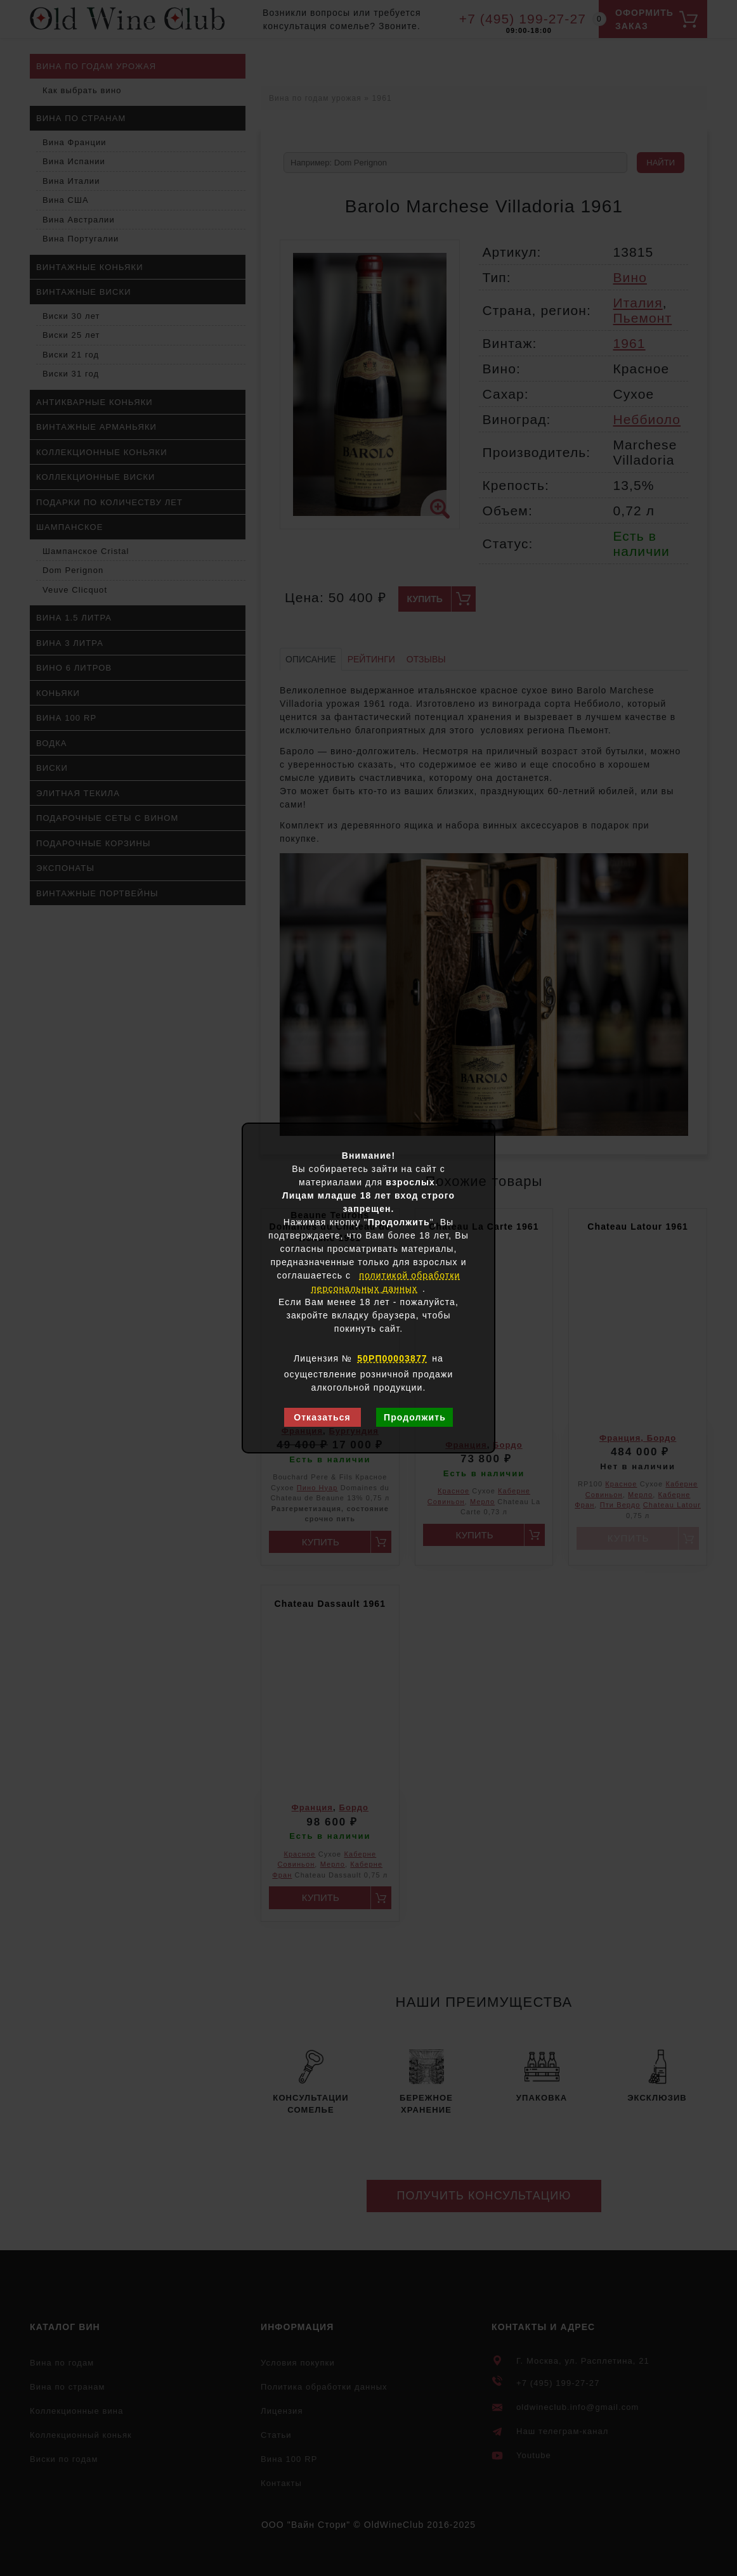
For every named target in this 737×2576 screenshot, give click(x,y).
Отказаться (322, 1417)
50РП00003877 (392, 1358)
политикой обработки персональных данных (385, 1282)
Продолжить (415, 1417)
